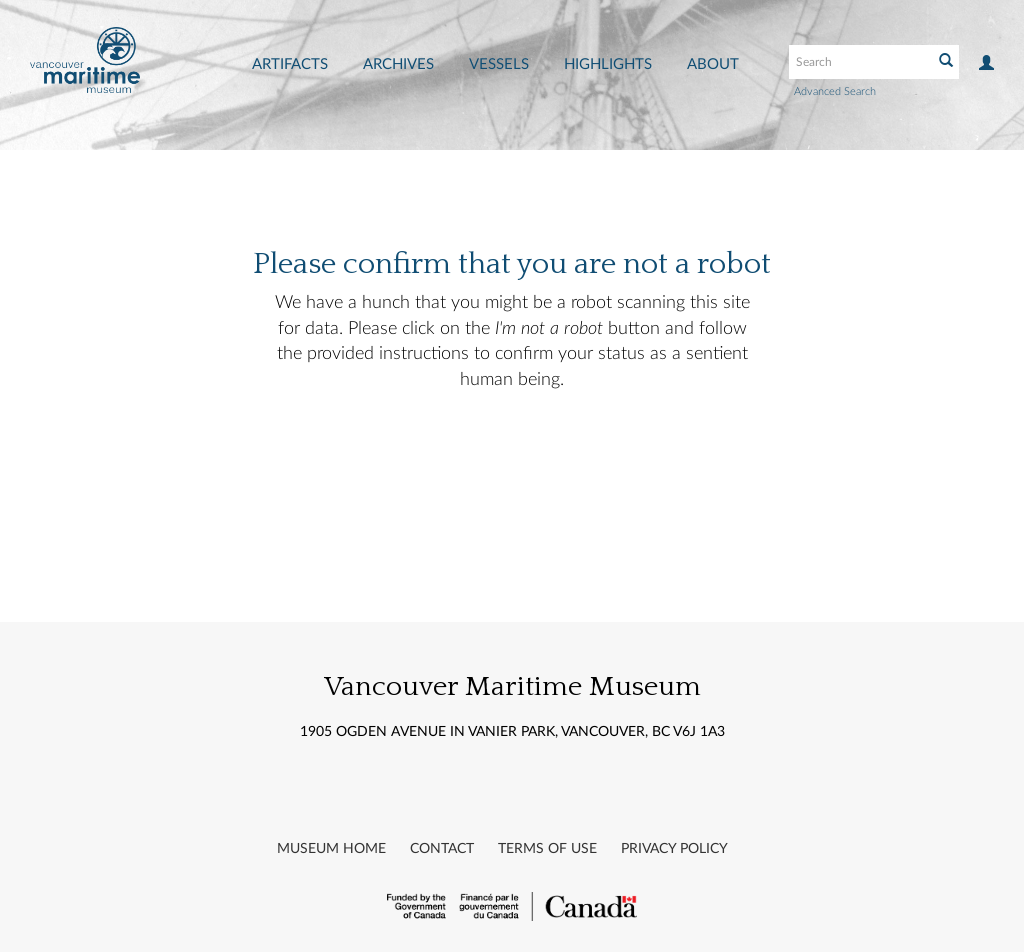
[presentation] (542, 457)
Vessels (499, 64)
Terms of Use (547, 849)
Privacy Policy (674, 849)
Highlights (608, 64)
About (713, 64)
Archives (398, 64)
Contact (442, 849)
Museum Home (331, 849)
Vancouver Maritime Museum (512, 686)
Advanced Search (835, 91)
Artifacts (290, 64)
